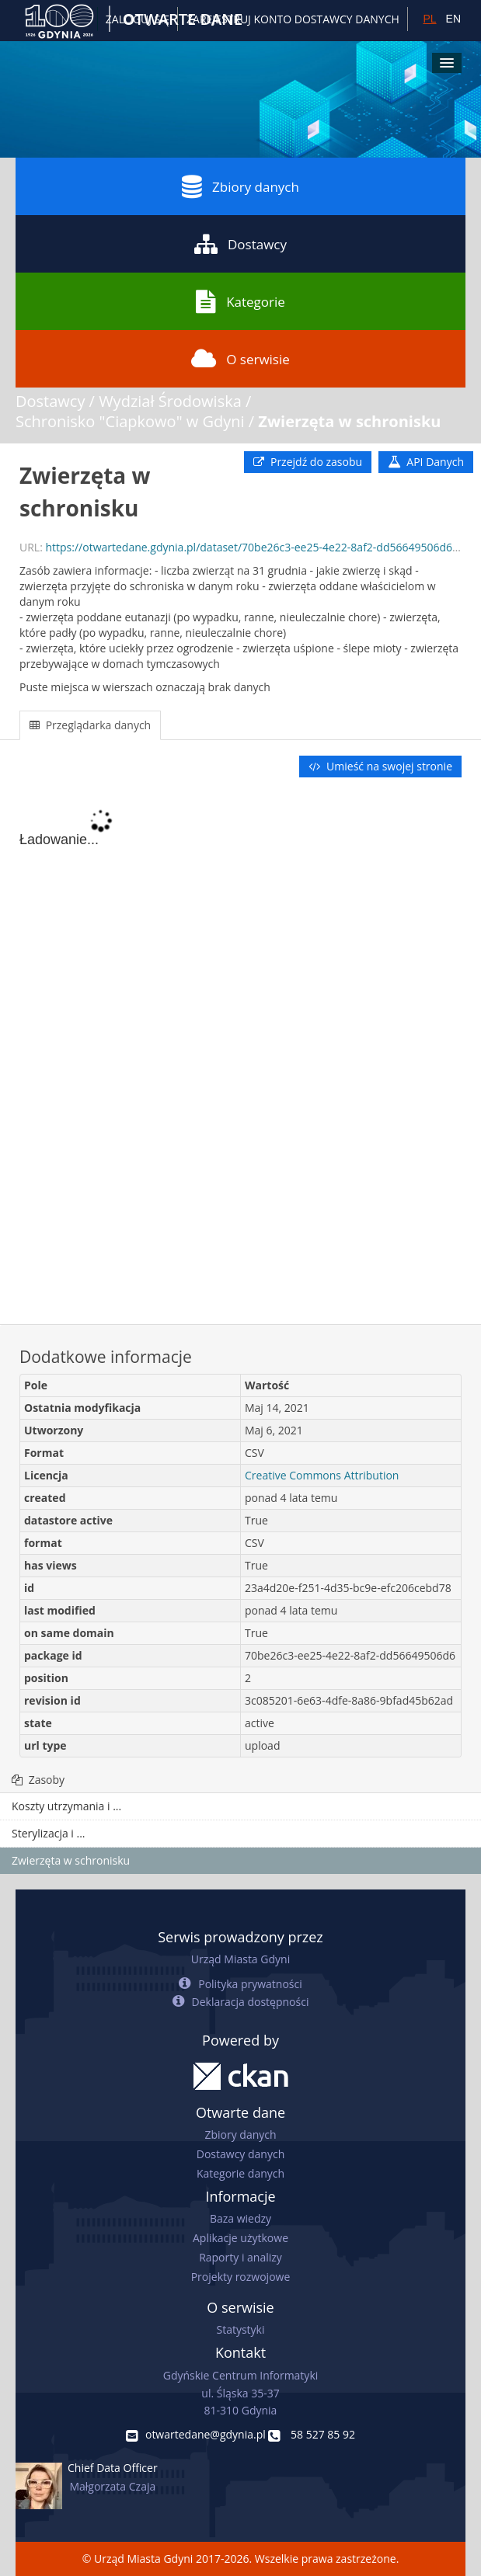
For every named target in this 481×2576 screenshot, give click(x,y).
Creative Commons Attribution (322, 1475)
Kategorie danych (240, 2173)
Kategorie (240, 301)
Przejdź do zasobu (307, 461)
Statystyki (240, 2329)
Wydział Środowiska (170, 401)
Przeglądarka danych (90, 725)
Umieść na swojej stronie (380, 766)
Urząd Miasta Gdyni (240, 1959)
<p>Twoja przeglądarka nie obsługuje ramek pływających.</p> (240, 1052)
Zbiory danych (240, 186)
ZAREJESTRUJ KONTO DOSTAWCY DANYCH (292, 19)
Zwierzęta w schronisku (349, 421)
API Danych (426, 461)
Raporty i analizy (240, 2257)
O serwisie (240, 358)
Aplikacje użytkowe (240, 2237)
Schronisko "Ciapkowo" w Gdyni (130, 421)
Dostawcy (240, 244)
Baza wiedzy (240, 2218)
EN (453, 18)
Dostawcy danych (240, 2154)
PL (429, 18)
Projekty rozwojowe (241, 2276)
